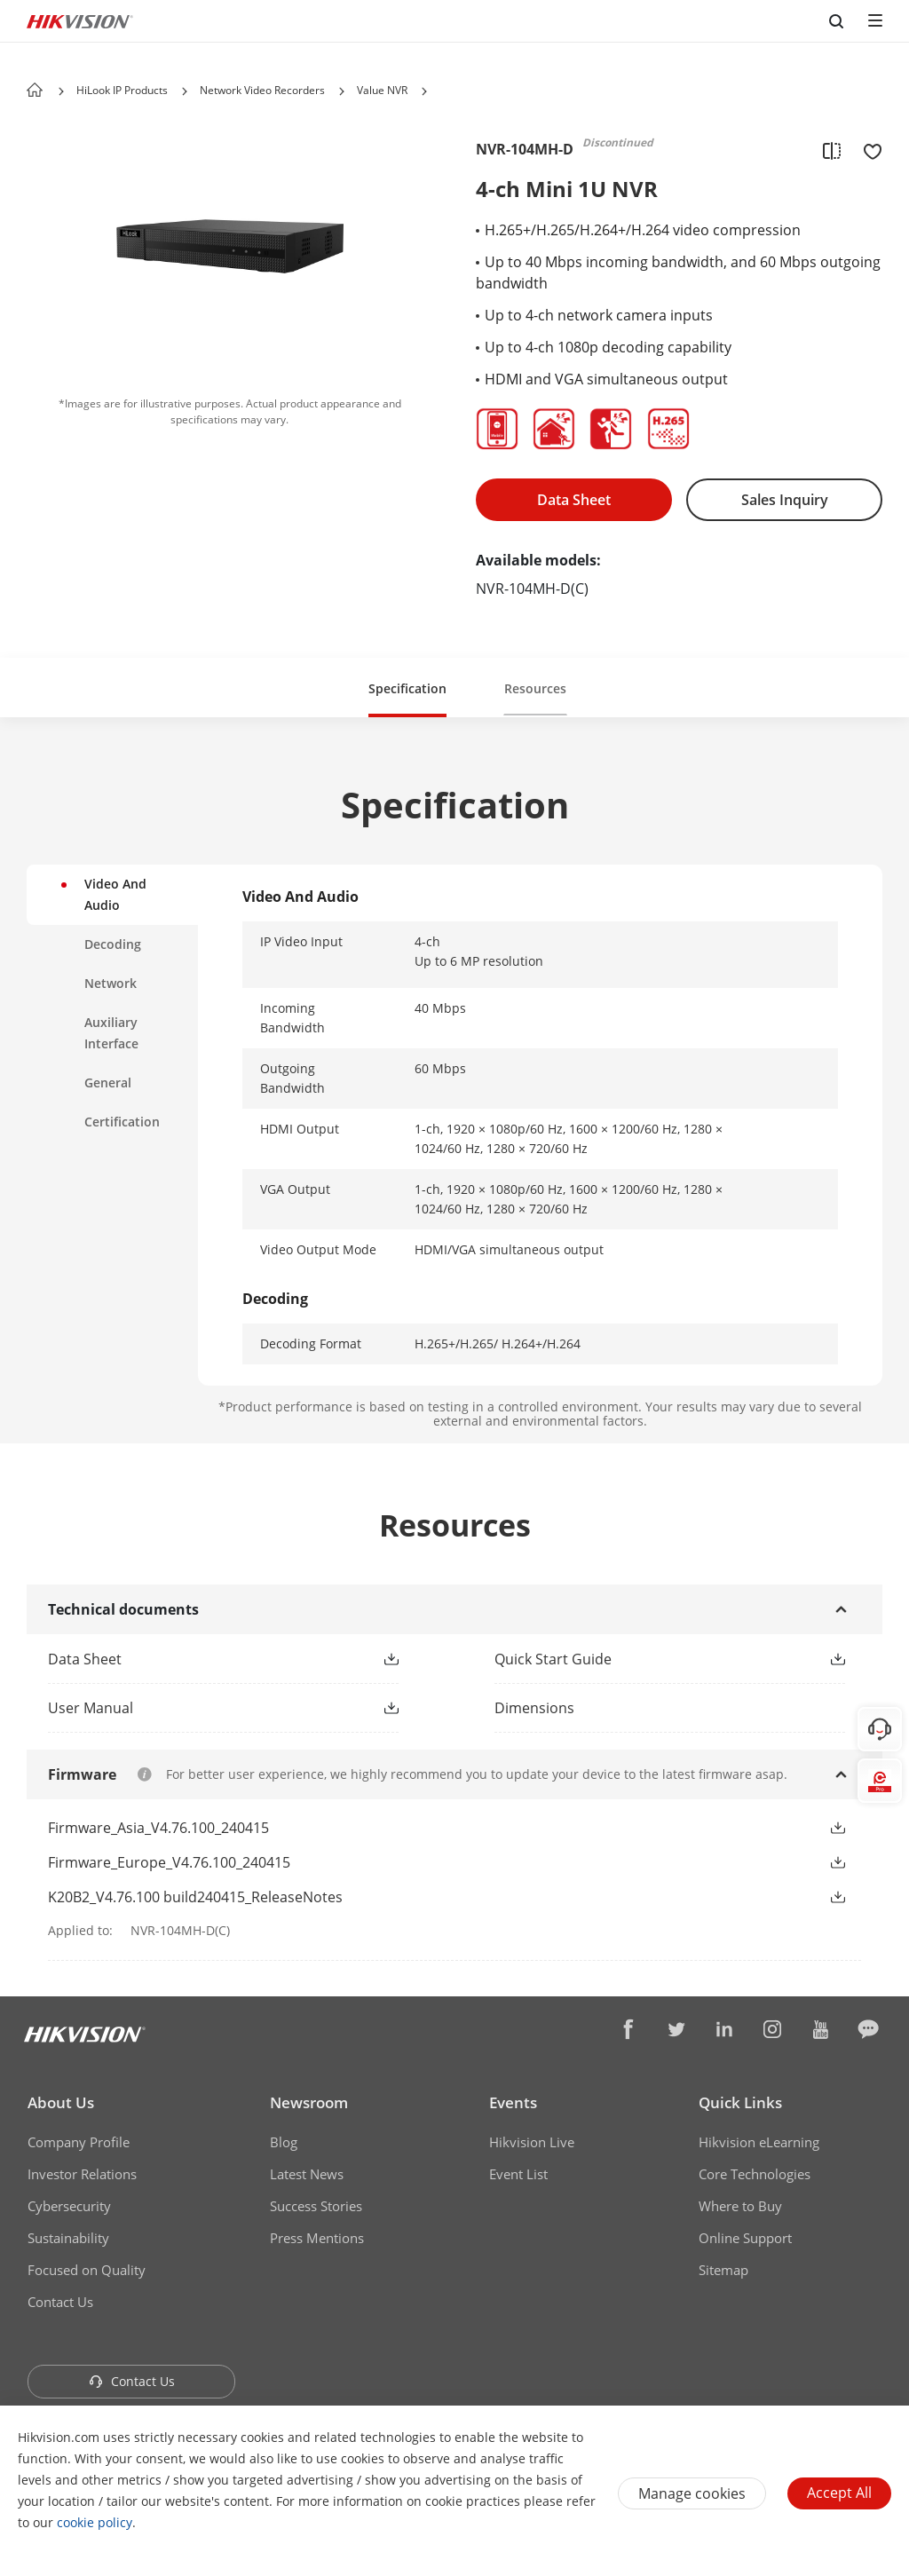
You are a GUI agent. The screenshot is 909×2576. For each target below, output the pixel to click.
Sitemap (723, 2270)
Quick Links (740, 2102)
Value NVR (382, 90)
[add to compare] (831, 150)
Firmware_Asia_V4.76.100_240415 (158, 1827)
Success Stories (316, 2206)
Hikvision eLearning (759, 2142)
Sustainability (68, 2238)
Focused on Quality (87, 2270)
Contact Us (60, 2302)
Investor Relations (82, 2174)
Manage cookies (692, 2493)
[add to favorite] (867, 150)
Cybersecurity (69, 2206)
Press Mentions (317, 2238)
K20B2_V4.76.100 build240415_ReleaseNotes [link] (195, 1897)
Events (513, 2102)
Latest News (307, 2174)
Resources (535, 688)
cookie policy (94, 2522)
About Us (61, 2102)
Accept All (839, 2492)
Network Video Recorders (262, 90)
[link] (195, 1659)
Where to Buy (740, 2206)
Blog (283, 2142)
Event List (518, 2174)
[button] (184, 91)
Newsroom (309, 2102)
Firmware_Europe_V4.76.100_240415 (169, 1862)
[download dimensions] (677, 1708)
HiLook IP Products (122, 90)
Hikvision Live (531, 2142)
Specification (407, 688)
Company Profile (79, 2142)
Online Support (745, 2238)
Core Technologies (754, 2174)
